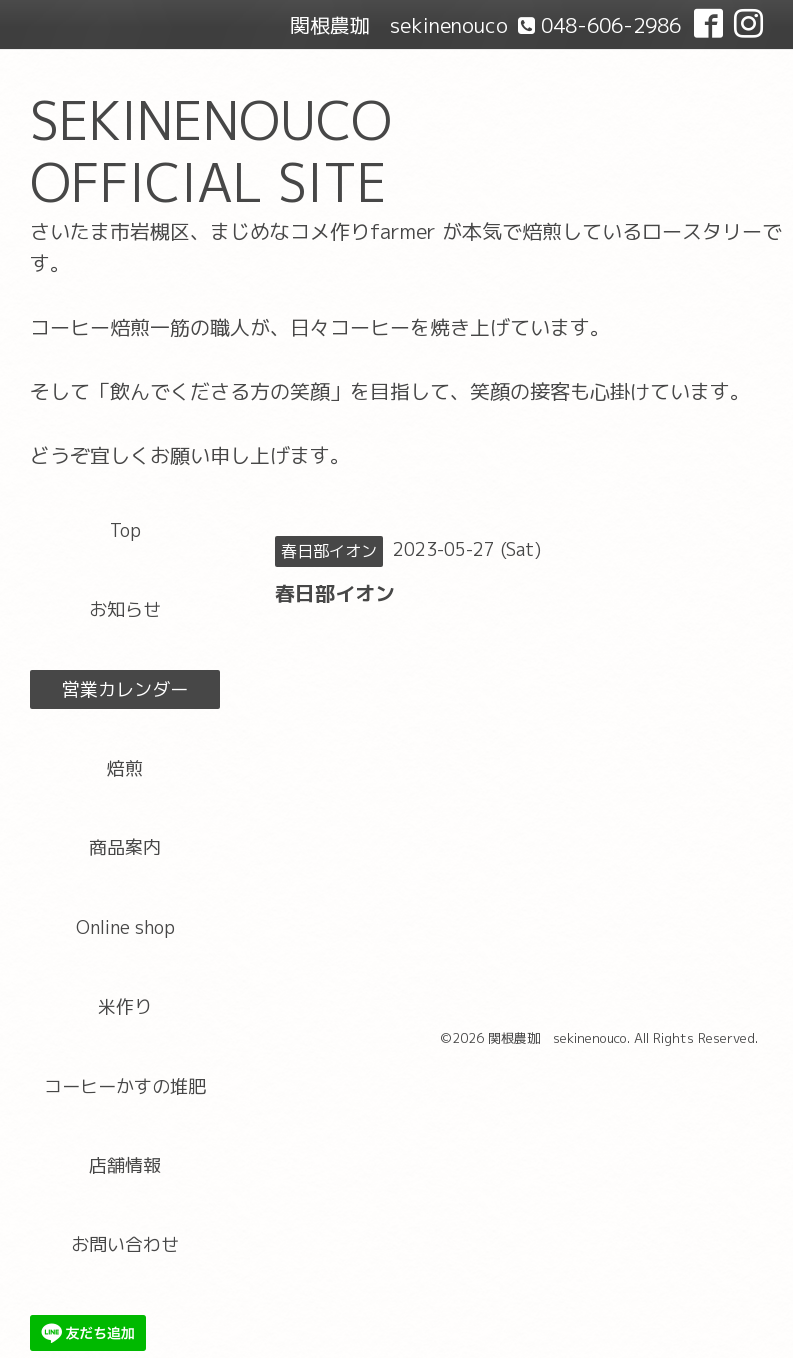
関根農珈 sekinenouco (557, 1038)
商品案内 (125, 847)
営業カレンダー (125, 689)
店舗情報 (125, 1165)
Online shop (125, 927)
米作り (125, 1006)
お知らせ (125, 609)
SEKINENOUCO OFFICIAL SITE (211, 151)
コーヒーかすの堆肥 (125, 1086)
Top (125, 530)
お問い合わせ (125, 1244)
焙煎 (125, 768)
